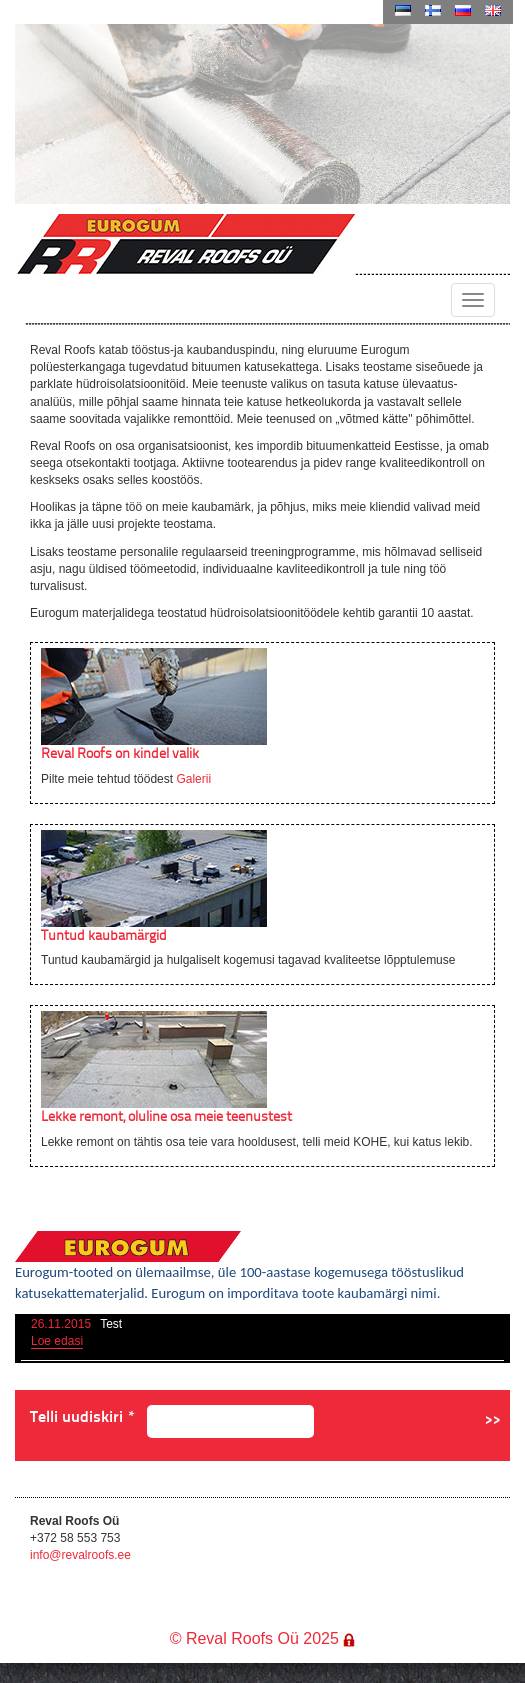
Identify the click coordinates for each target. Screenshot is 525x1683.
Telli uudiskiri (82, 1416)
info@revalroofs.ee (80, 1555)
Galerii (193, 779)
